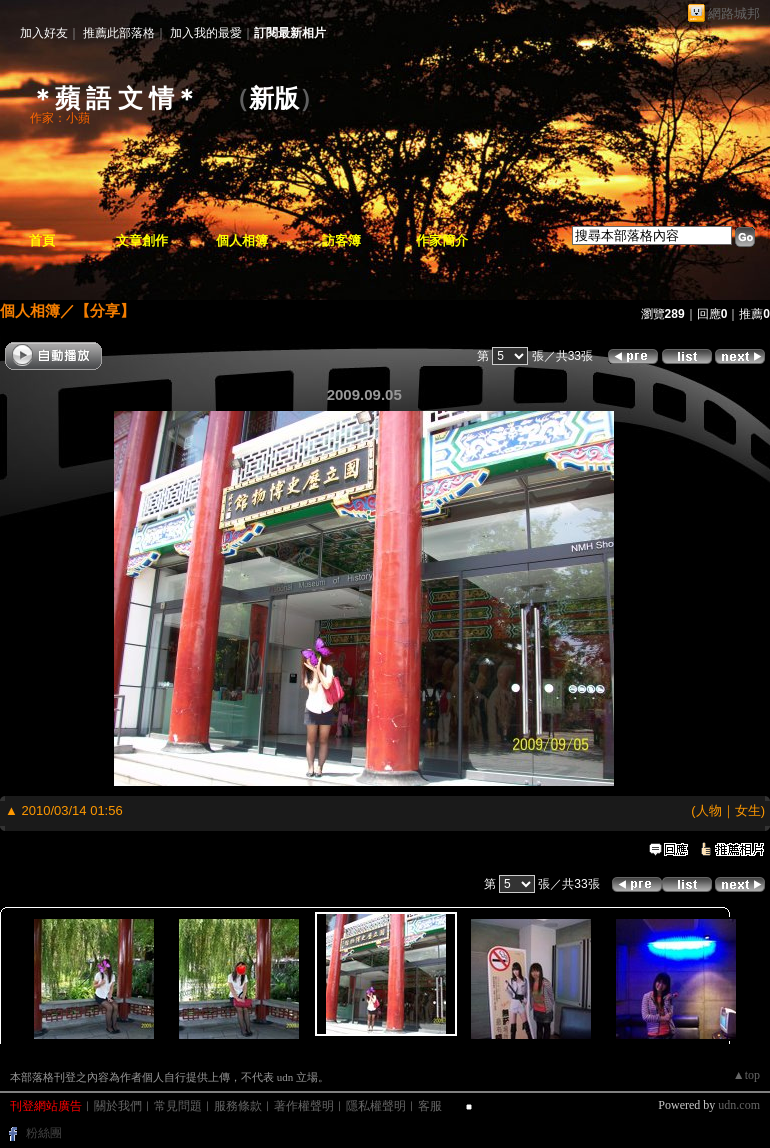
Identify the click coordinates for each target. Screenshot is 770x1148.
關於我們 (118, 1106)
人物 (709, 810)
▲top (746, 1075)
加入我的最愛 (206, 33)
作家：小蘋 (60, 118)
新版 (274, 98)
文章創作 (142, 240)
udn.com (739, 1105)
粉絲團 (44, 1133)
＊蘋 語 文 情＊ (114, 98)
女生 (748, 810)
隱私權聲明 (376, 1106)
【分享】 (105, 310)
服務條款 (238, 1106)
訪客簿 (341, 240)
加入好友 (44, 33)
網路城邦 (734, 13)
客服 (430, 1106)
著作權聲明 (304, 1106)
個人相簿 (242, 240)
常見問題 (178, 1106)
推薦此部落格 (119, 33)
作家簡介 (442, 240)
